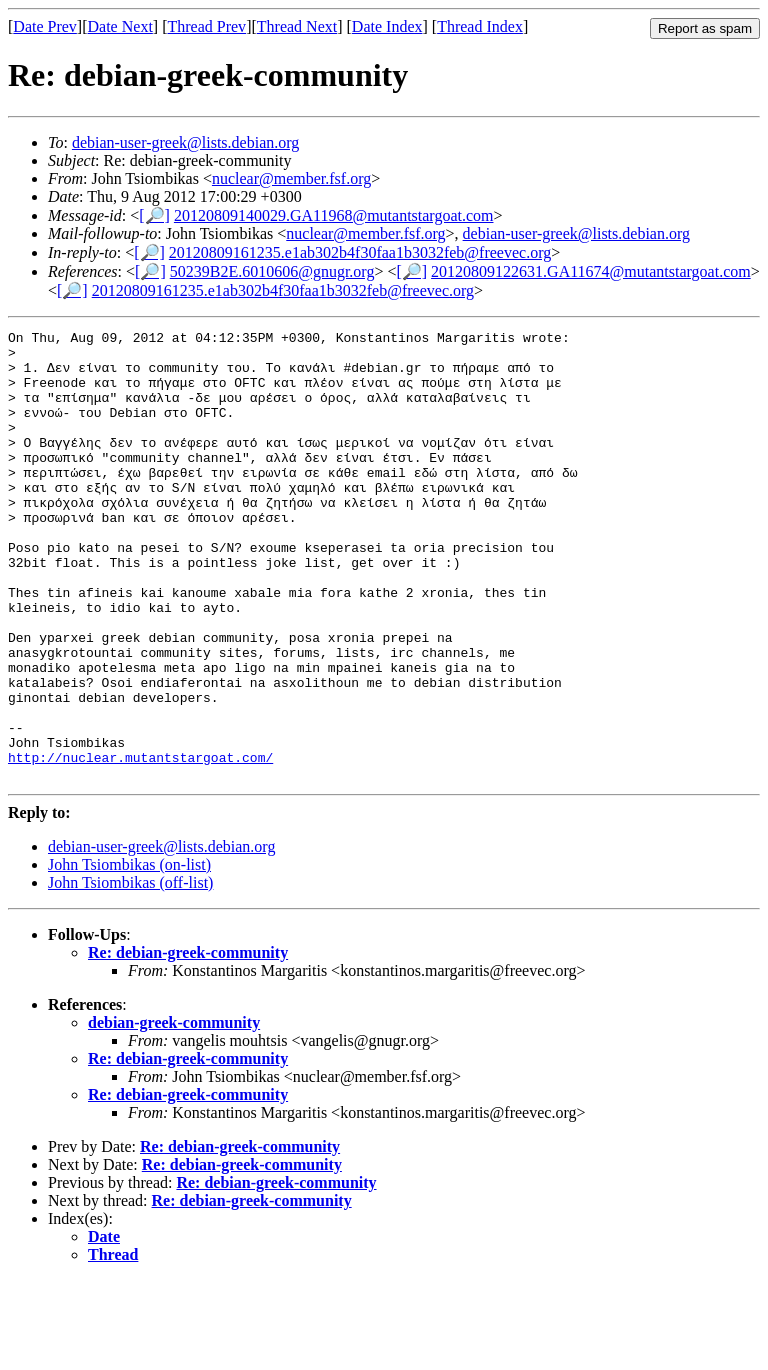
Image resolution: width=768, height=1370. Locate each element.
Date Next (120, 26)
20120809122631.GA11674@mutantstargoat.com (591, 271)
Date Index (387, 26)
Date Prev (45, 26)
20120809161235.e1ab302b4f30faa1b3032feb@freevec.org (360, 252)
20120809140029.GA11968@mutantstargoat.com (334, 215)
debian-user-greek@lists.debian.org (185, 142)
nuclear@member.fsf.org (291, 178)
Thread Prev (206, 26)
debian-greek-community (174, 1112)
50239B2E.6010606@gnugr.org (272, 271)
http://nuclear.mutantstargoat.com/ (140, 844)
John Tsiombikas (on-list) (129, 954)
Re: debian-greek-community (188, 1042)
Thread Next (297, 26)
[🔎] (154, 215)
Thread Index (480, 26)
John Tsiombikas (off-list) (130, 972)
